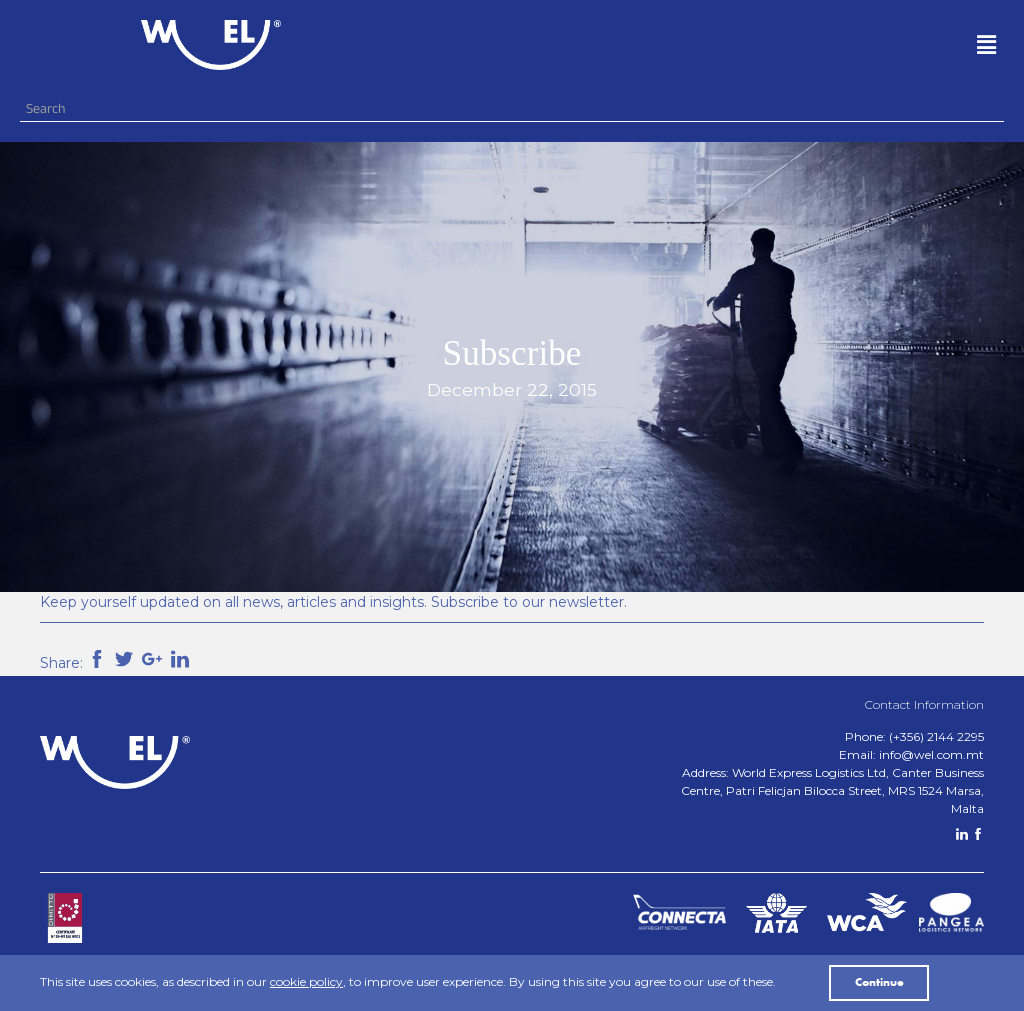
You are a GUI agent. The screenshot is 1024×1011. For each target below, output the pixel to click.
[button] (713, 45)
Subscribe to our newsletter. (529, 602)
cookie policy (306, 981)
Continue (879, 983)
